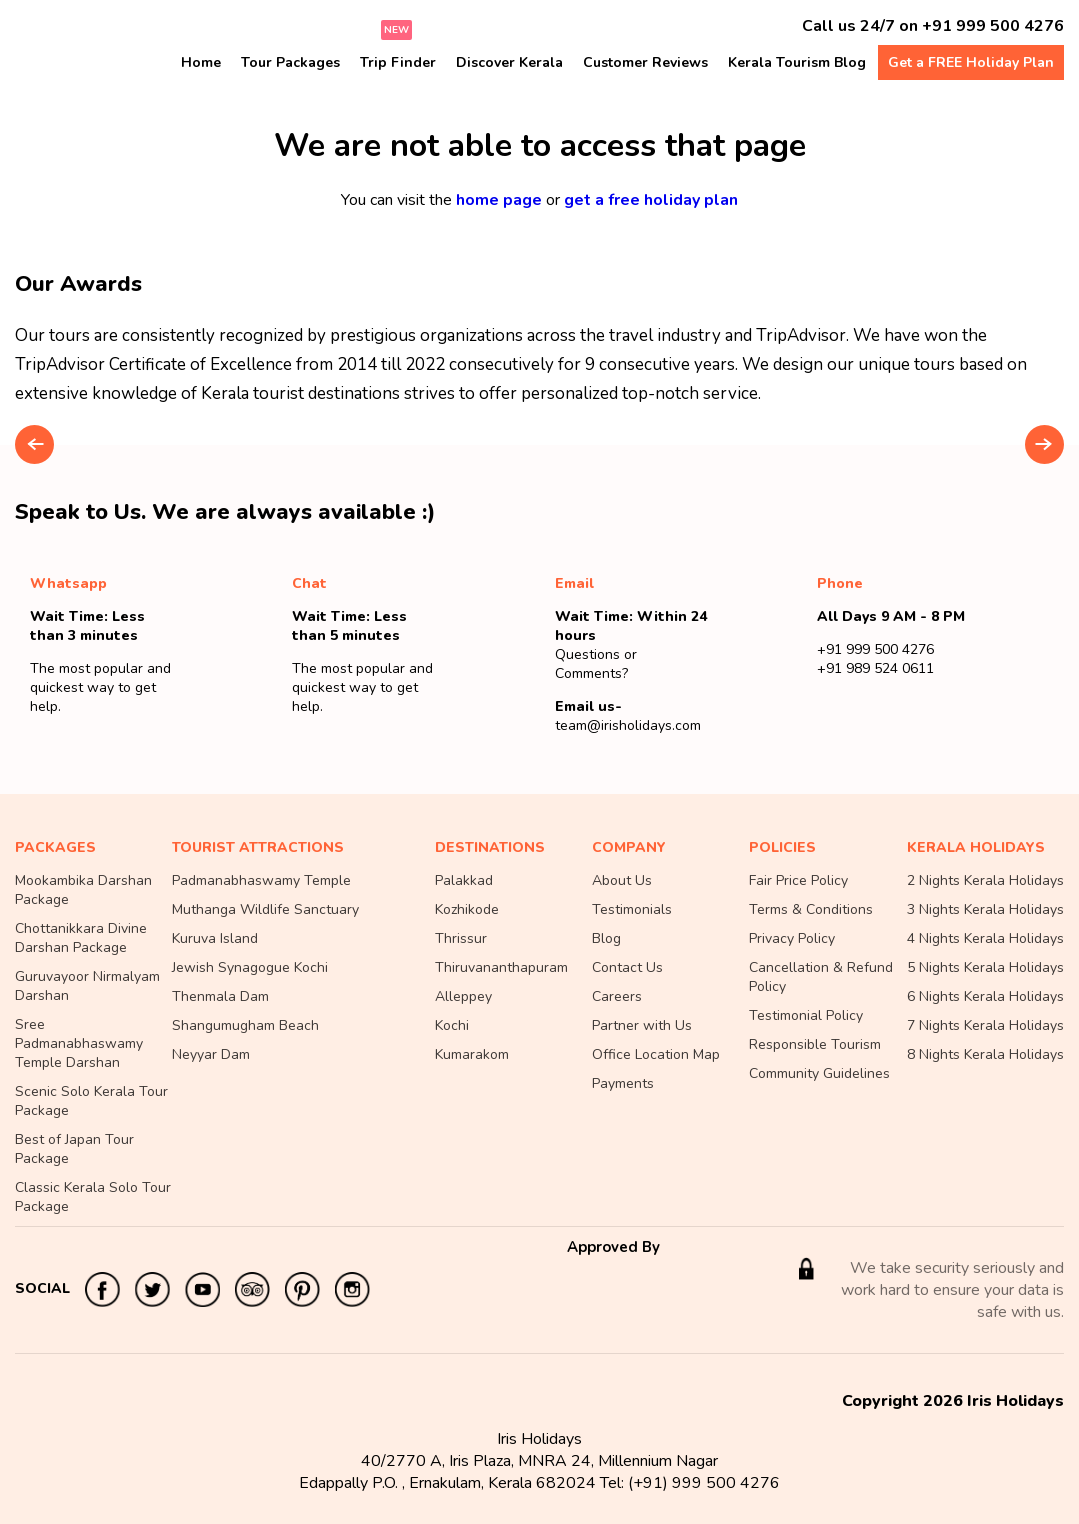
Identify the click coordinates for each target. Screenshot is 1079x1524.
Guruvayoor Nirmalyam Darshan (87, 986)
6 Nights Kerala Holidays (985, 996)
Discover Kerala (509, 62)
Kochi (452, 1025)
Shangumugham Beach (245, 1025)
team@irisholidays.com (628, 725)
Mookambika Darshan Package (83, 890)
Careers (617, 996)
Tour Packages (290, 62)
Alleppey (463, 996)
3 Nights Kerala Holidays (985, 909)
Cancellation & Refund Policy (821, 977)
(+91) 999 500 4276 (704, 1483)
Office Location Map (656, 1054)
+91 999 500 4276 (993, 26)
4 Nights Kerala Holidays (985, 938)
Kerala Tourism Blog (797, 62)
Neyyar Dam (211, 1054)
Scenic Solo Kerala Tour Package (91, 1101)
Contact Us (627, 967)
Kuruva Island (215, 938)
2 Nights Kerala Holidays (985, 880)
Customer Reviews (645, 62)
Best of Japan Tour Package (74, 1149)
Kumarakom (472, 1054)
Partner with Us (642, 1025)
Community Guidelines (819, 1073)
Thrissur (461, 938)
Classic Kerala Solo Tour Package (93, 1197)
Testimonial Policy (806, 1015)
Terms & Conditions (811, 909)
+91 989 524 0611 (875, 668)
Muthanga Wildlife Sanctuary (265, 909)
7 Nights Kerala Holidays (985, 1025)
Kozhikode (467, 909)
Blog (606, 938)
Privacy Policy (792, 938)
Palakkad (464, 880)
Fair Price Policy (798, 880)
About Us (622, 880)
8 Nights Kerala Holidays (985, 1054)
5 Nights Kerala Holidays (985, 967)
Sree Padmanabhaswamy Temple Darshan (79, 1043)
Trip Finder (398, 62)
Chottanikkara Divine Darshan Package (81, 938)
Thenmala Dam (220, 996)
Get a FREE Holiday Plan (971, 62)
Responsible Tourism (815, 1044)
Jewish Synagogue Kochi (250, 967)
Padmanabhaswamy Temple (261, 880)
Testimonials (632, 909)
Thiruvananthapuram (501, 967)
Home (201, 62)
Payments (623, 1083)
